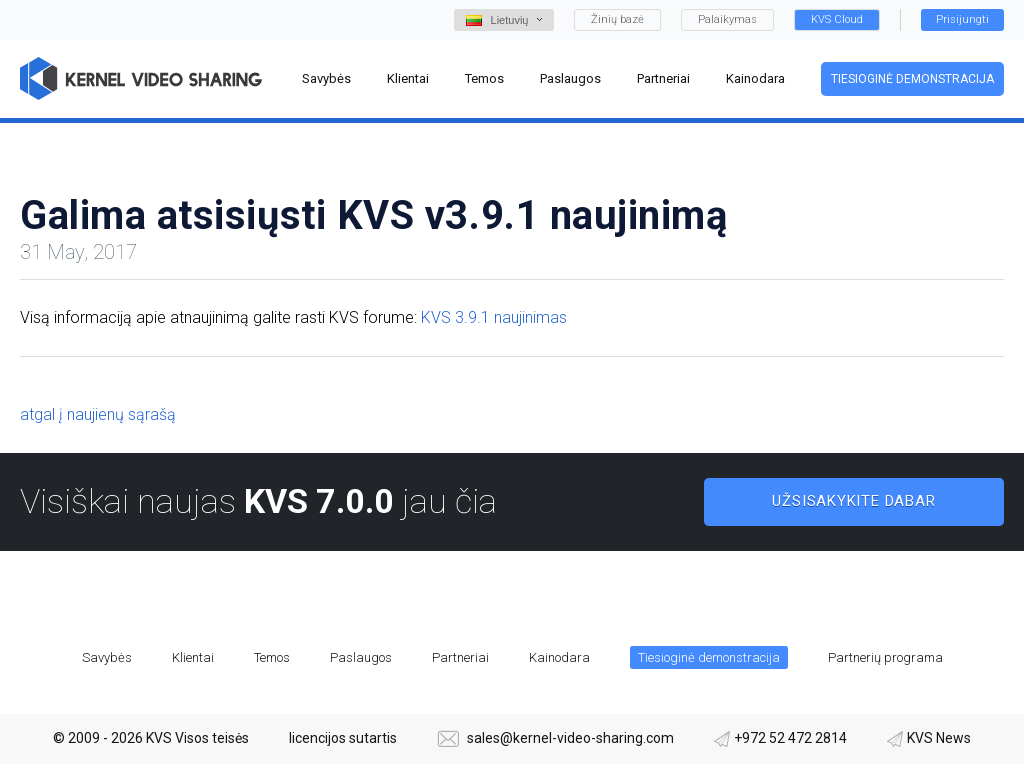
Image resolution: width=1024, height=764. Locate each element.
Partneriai (460, 657)
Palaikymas (727, 19)
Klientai (193, 657)
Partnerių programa (885, 657)
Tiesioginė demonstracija (912, 79)
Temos (272, 657)
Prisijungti (962, 19)
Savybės (107, 657)
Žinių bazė (617, 19)
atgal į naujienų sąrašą (98, 414)
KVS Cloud (837, 19)
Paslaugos (361, 657)
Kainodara (559, 657)
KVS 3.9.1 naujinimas (494, 317)
